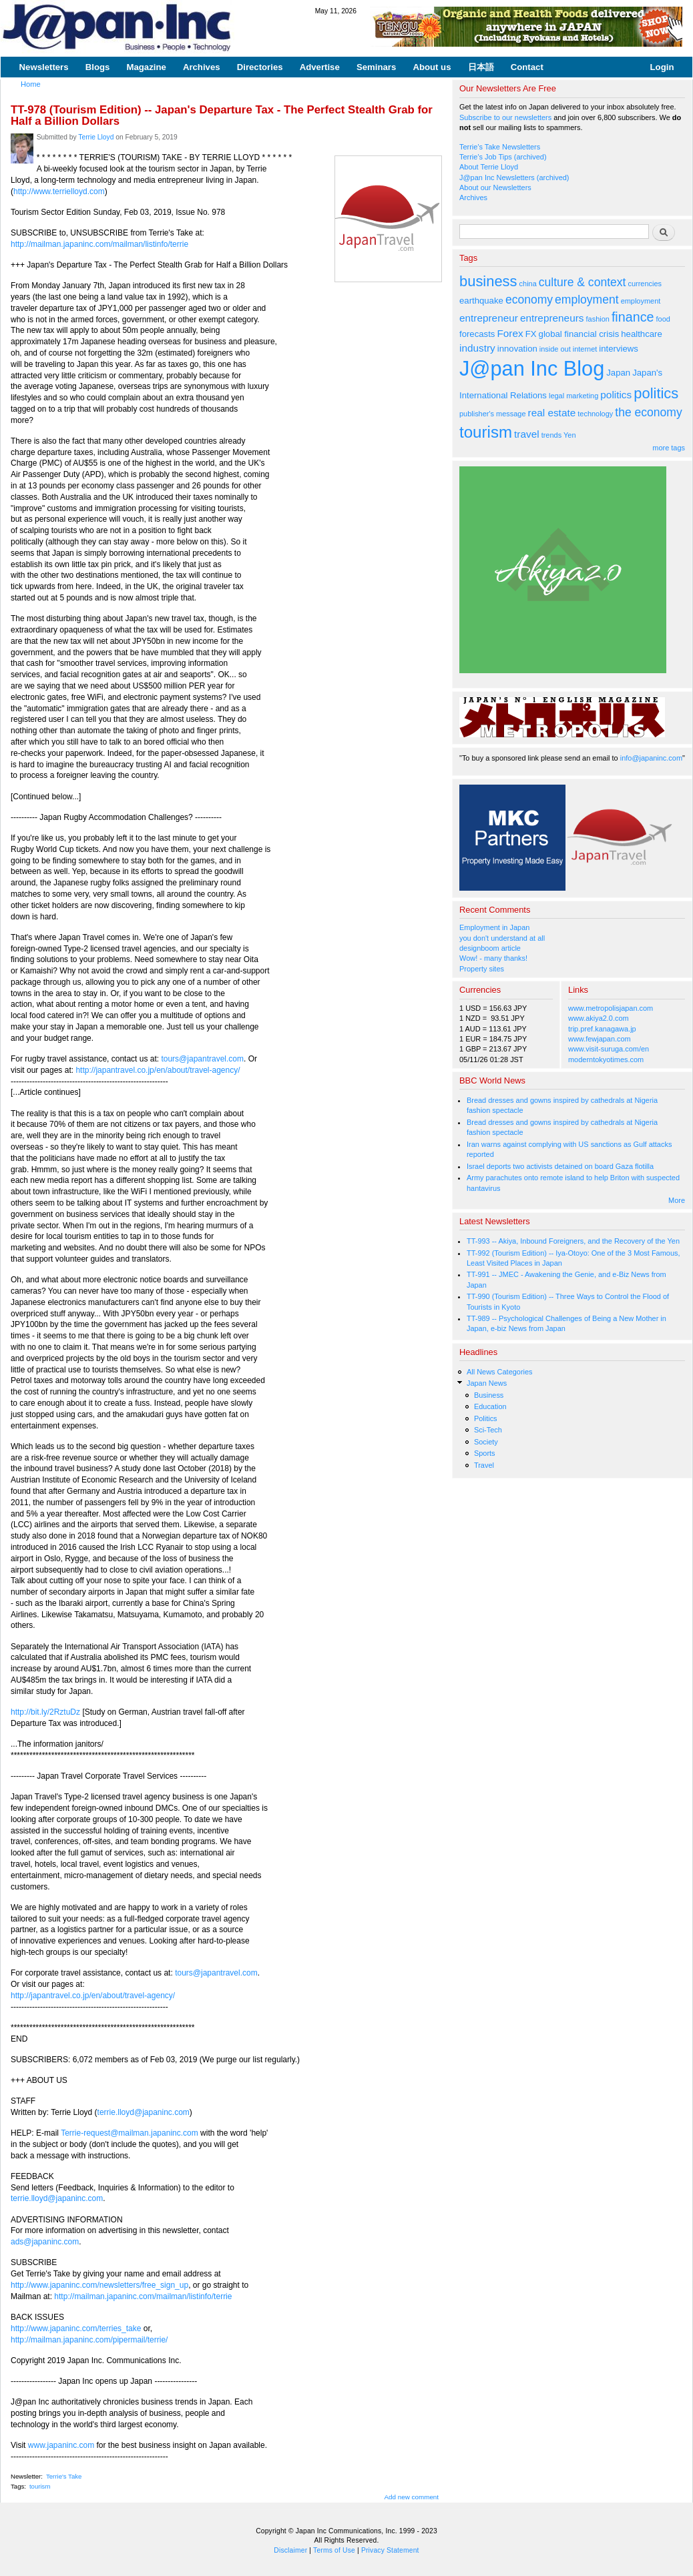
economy (529, 299)
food (663, 319)
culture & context (582, 282)
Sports (484, 1453)
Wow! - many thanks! (493, 958)
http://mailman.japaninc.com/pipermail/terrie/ (89, 2339)
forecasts (477, 334)
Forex (510, 333)
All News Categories (500, 1372)
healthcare (641, 334)
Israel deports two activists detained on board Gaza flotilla (560, 1166)
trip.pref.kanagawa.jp (602, 1029)
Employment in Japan (494, 927)
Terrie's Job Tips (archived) (503, 157)
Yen (569, 435)
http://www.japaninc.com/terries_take (76, 2328)
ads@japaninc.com (45, 2241)
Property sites (481, 969)
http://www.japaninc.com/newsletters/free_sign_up (99, 2285)
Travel (484, 1465)
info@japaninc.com (651, 758)
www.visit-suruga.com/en (608, 1049)
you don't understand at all (502, 938)
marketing (582, 396)
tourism (39, 2486)
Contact (527, 67)
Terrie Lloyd (95, 137)
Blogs (97, 67)
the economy (648, 412)
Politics (485, 1418)
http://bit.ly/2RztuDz (45, 1712)
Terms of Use (334, 2550)
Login (662, 67)
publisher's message (492, 414)
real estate (552, 412)
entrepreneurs (552, 318)
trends (551, 435)
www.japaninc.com (61, 2445)
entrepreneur (488, 318)
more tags (668, 448)
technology (595, 414)
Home (31, 84)
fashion (598, 319)
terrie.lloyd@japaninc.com (143, 2112)
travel (526, 434)
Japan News (487, 1383)
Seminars (376, 67)
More (676, 1200)
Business (488, 1395)
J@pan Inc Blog (531, 368)
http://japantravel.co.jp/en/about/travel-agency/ (157, 1070)
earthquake (481, 301)
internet (585, 349)
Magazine (146, 67)
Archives (201, 67)
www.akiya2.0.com (598, 1018)
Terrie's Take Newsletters (499, 147)
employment (587, 299)
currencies (645, 284)
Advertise (320, 67)
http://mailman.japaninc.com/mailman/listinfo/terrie (99, 244)
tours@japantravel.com (202, 1058)
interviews (618, 349)
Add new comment (412, 2497)
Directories (260, 67)
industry (477, 348)
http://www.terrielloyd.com (59, 191)
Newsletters (44, 67)
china (528, 284)
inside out (555, 349)
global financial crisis (579, 334)
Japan (618, 373)
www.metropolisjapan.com (610, 1008)
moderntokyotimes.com (606, 1059)
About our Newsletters (495, 187)
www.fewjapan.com (599, 1039)
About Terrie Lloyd (488, 167)
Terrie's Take (63, 2476)
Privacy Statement (390, 2550)
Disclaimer (290, 2550)
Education (490, 1406)
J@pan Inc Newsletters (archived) (514, 177)
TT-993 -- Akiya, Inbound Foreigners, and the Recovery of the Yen (573, 1241)
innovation (517, 349)
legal (556, 396)
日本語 (481, 67)
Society (486, 1442)
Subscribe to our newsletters (505, 117)
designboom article (490, 948)
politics (616, 394)
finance (633, 317)
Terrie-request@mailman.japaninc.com (129, 2133)
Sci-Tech (488, 1430)
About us (432, 67)
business (488, 281)
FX (531, 334)
